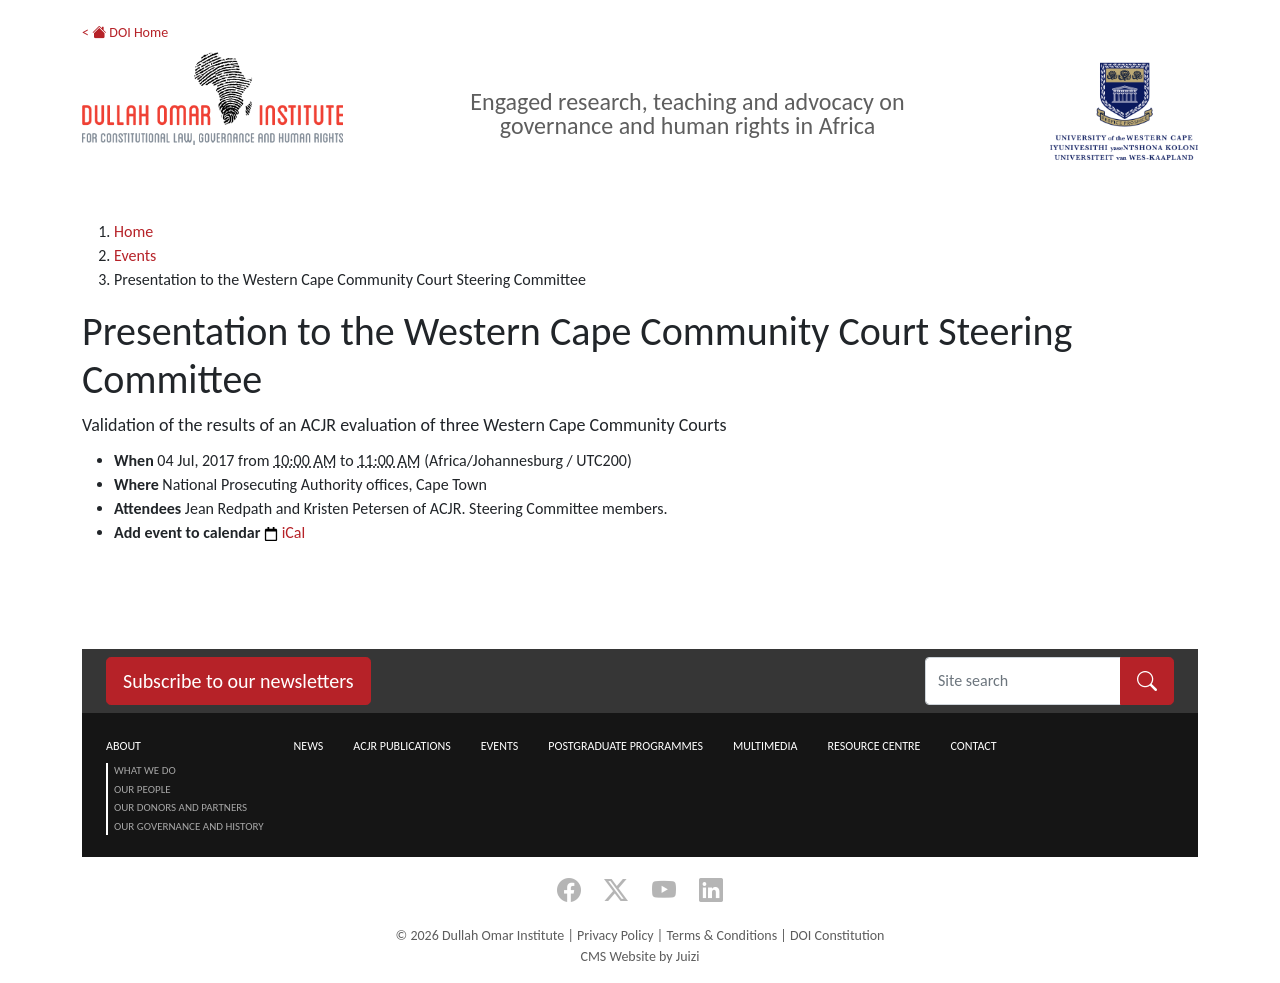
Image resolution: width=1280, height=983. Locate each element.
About (123, 746)
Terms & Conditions (721, 935)
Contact (973, 746)
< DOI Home (125, 32)
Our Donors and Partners (180, 807)
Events (135, 255)
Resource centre (873, 746)
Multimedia (765, 746)
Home (133, 231)
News (309, 746)
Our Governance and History (189, 826)
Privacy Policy (615, 935)
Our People (142, 789)
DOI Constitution (837, 935)
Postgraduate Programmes (625, 746)
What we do (145, 770)
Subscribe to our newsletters (238, 681)
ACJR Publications (401, 746)
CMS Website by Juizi (639, 956)
